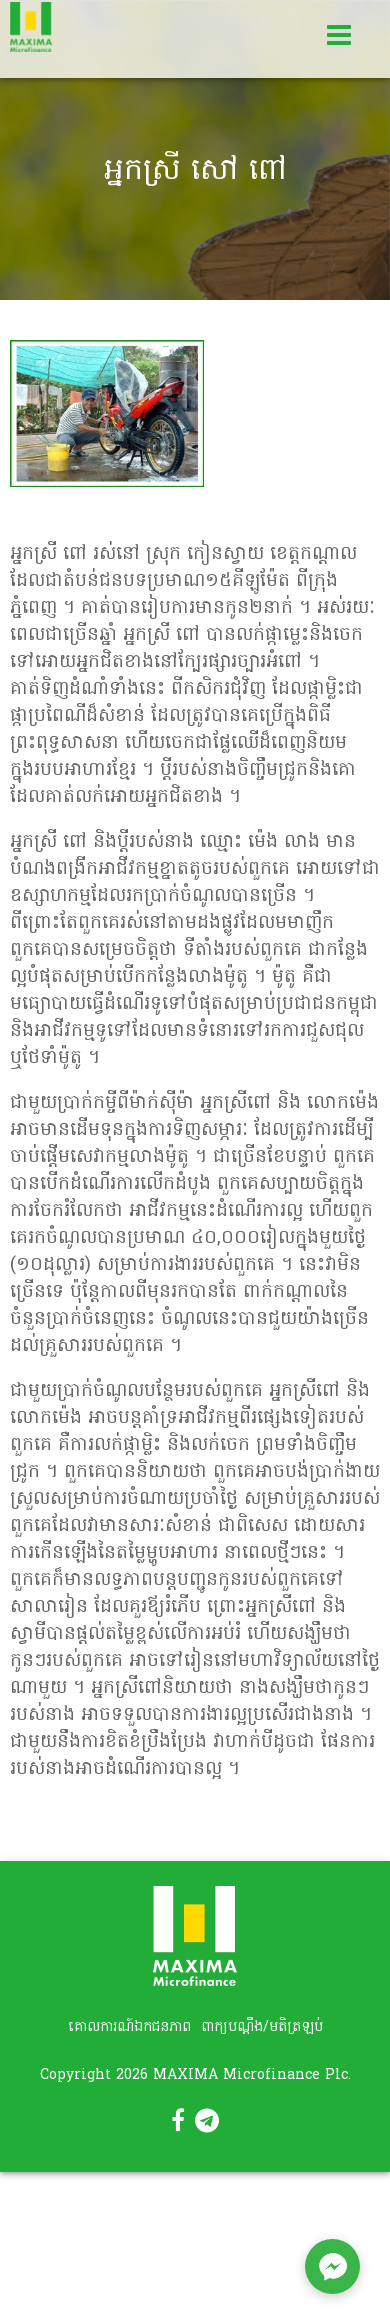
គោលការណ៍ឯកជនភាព (129, 2027)
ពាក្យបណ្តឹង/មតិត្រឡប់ (262, 2027)
